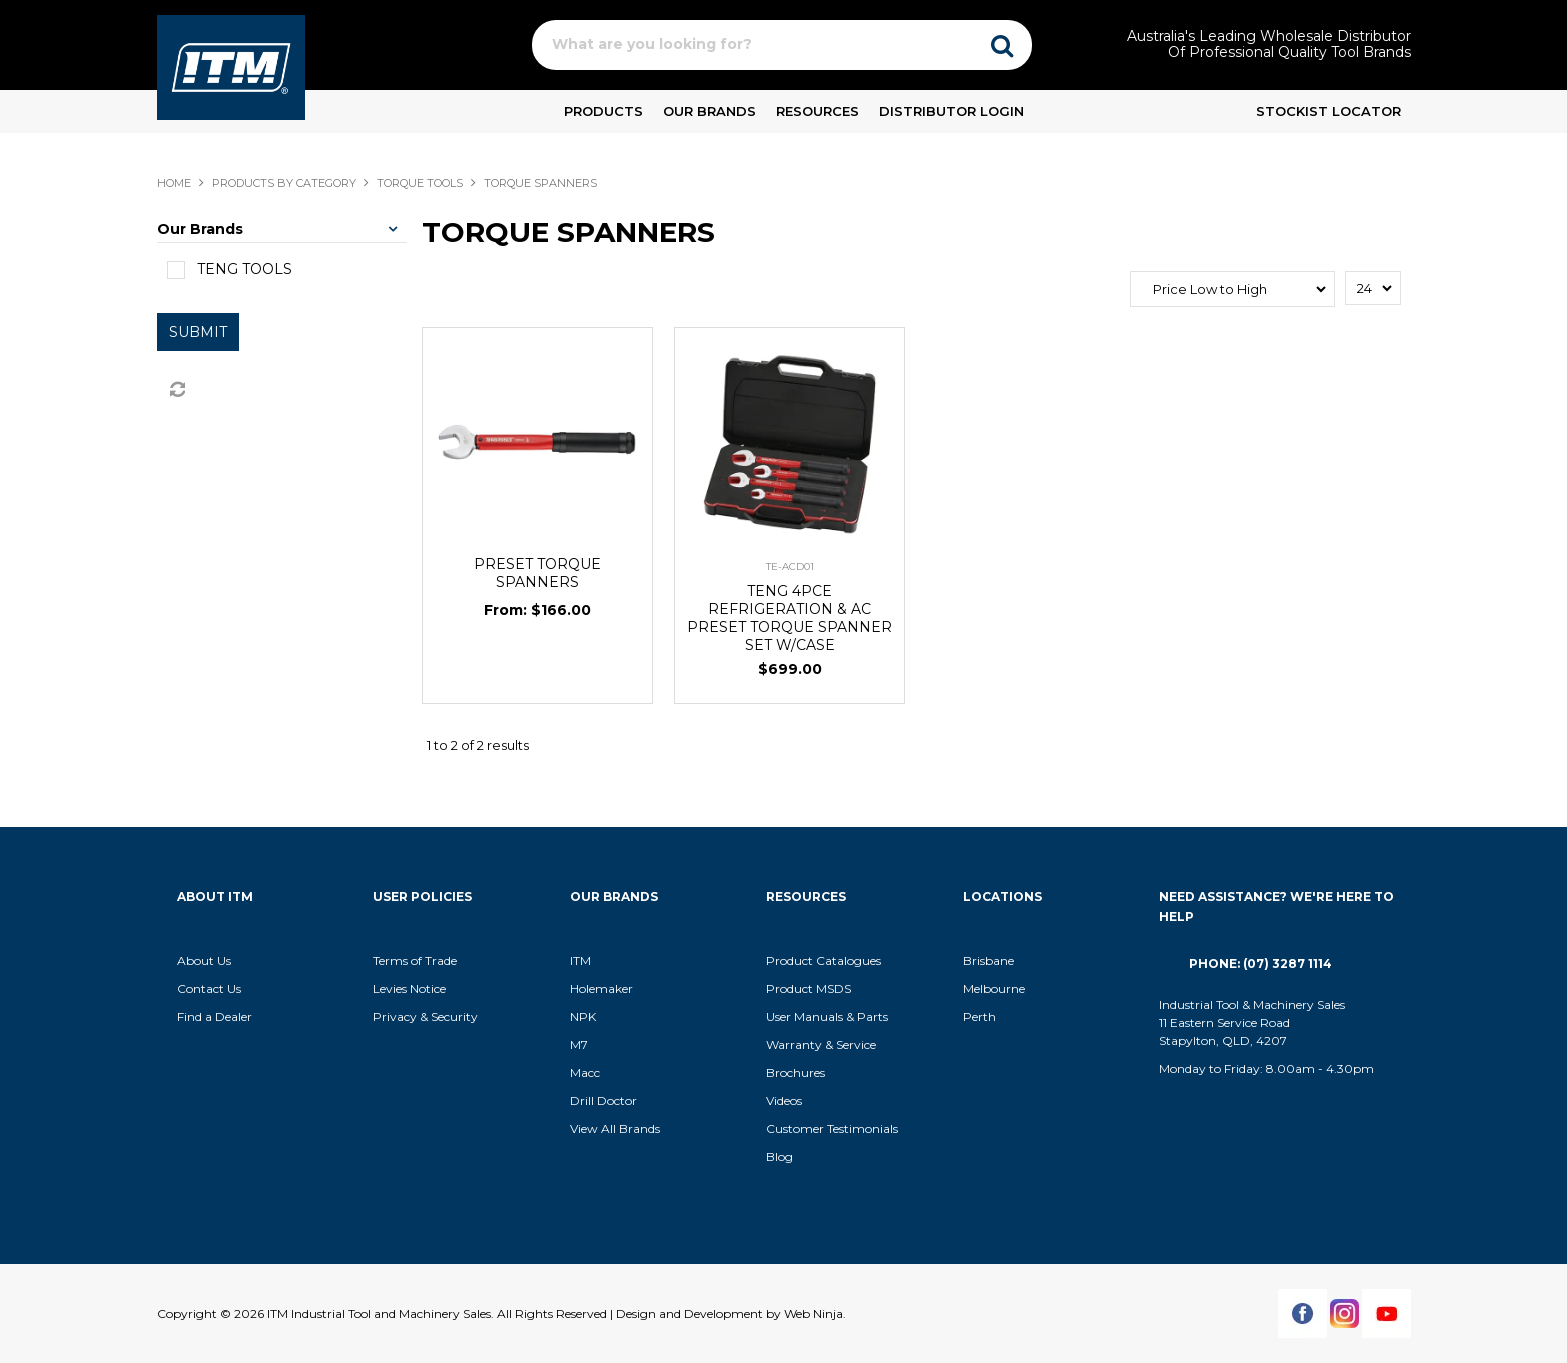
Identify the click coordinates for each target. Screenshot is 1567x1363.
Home (174, 183)
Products (603, 111)
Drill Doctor (603, 1100)
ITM (580, 960)
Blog (779, 1156)
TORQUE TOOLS (420, 183)
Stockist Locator (1328, 111)
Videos (784, 1100)
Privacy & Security (427, 1016)
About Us (204, 960)
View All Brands (615, 1128)
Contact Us (209, 988)
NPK (583, 1016)
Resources (817, 111)
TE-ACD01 (790, 566)
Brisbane (988, 960)
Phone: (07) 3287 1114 (1260, 963)
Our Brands (709, 111)
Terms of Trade (415, 960)
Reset (176, 390)
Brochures (795, 1072)
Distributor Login (951, 111)
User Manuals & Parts (827, 1016)
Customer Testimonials (832, 1128)
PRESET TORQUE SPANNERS (537, 573)
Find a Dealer (214, 1016)
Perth (979, 1016)
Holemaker (601, 988)
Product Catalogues (823, 960)
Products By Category (284, 183)
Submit (198, 332)
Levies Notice (409, 988)
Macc (585, 1072)
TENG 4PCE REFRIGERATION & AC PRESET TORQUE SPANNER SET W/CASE (789, 618)
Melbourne (994, 988)
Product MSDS (808, 988)
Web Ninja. (815, 1313)
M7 (579, 1044)
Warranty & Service (821, 1044)
